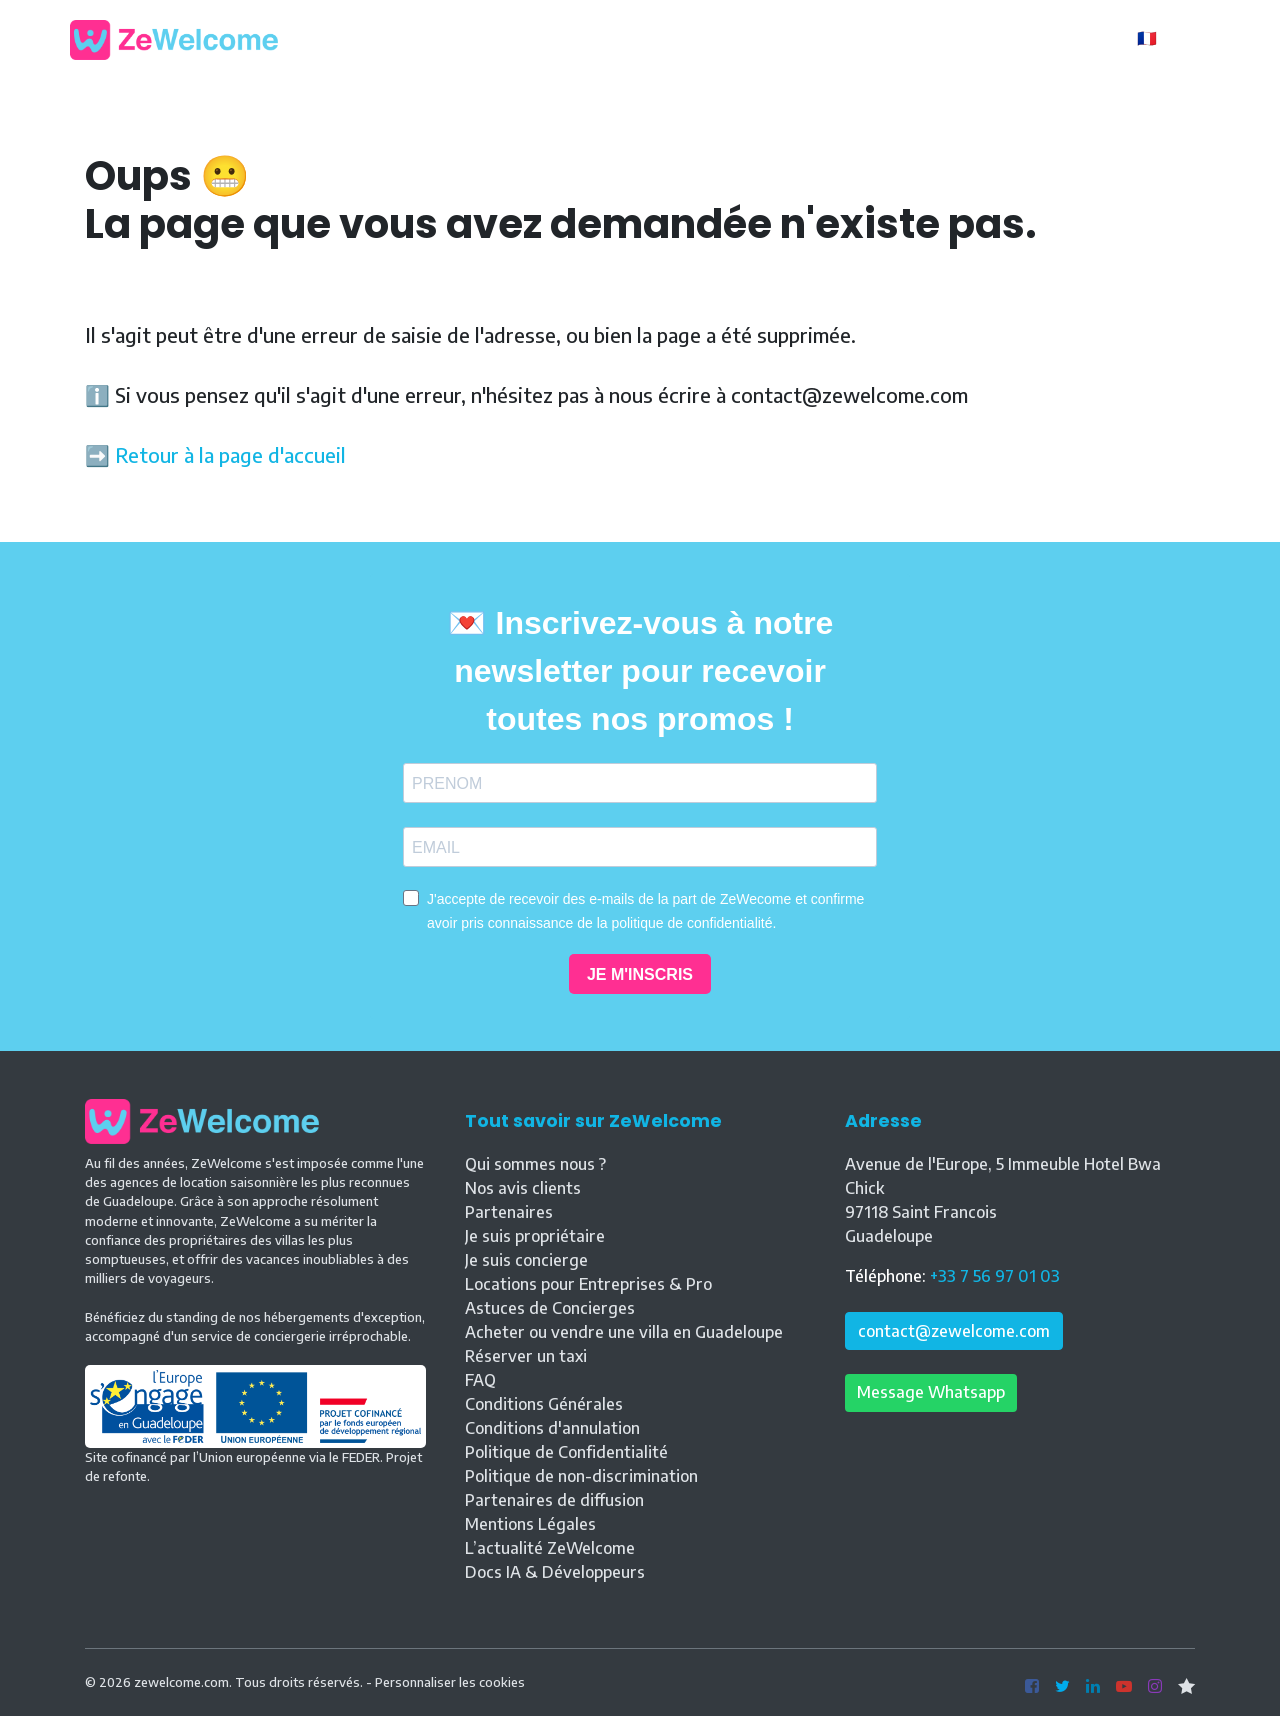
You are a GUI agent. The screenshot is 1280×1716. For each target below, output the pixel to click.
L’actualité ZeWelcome (550, 1548)
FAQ (480, 1380)
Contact (917, 38)
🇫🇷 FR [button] (1160, 38)
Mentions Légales (530, 1524)
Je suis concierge (526, 1260)
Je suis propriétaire (535, 1236)
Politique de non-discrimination (581, 1476)
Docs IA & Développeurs (555, 1572)
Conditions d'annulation (552, 1428)
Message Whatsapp (931, 1392)
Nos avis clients (523, 1188)
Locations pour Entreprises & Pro (588, 1284)
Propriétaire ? (1052, 40)
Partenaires (509, 1212)
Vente (834, 38)
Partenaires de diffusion (554, 1500)
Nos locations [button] (653, 38)
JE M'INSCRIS (640, 974)
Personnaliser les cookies (450, 1682)
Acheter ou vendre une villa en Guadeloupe (624, 1332)
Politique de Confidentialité (566, 1452)
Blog (763, 38)
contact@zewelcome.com (954, 1331)
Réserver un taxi (526, 1356)
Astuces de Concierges (550, 1308)
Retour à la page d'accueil (230, 454)
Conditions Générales (544, 1404)
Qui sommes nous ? (535, 1164)
